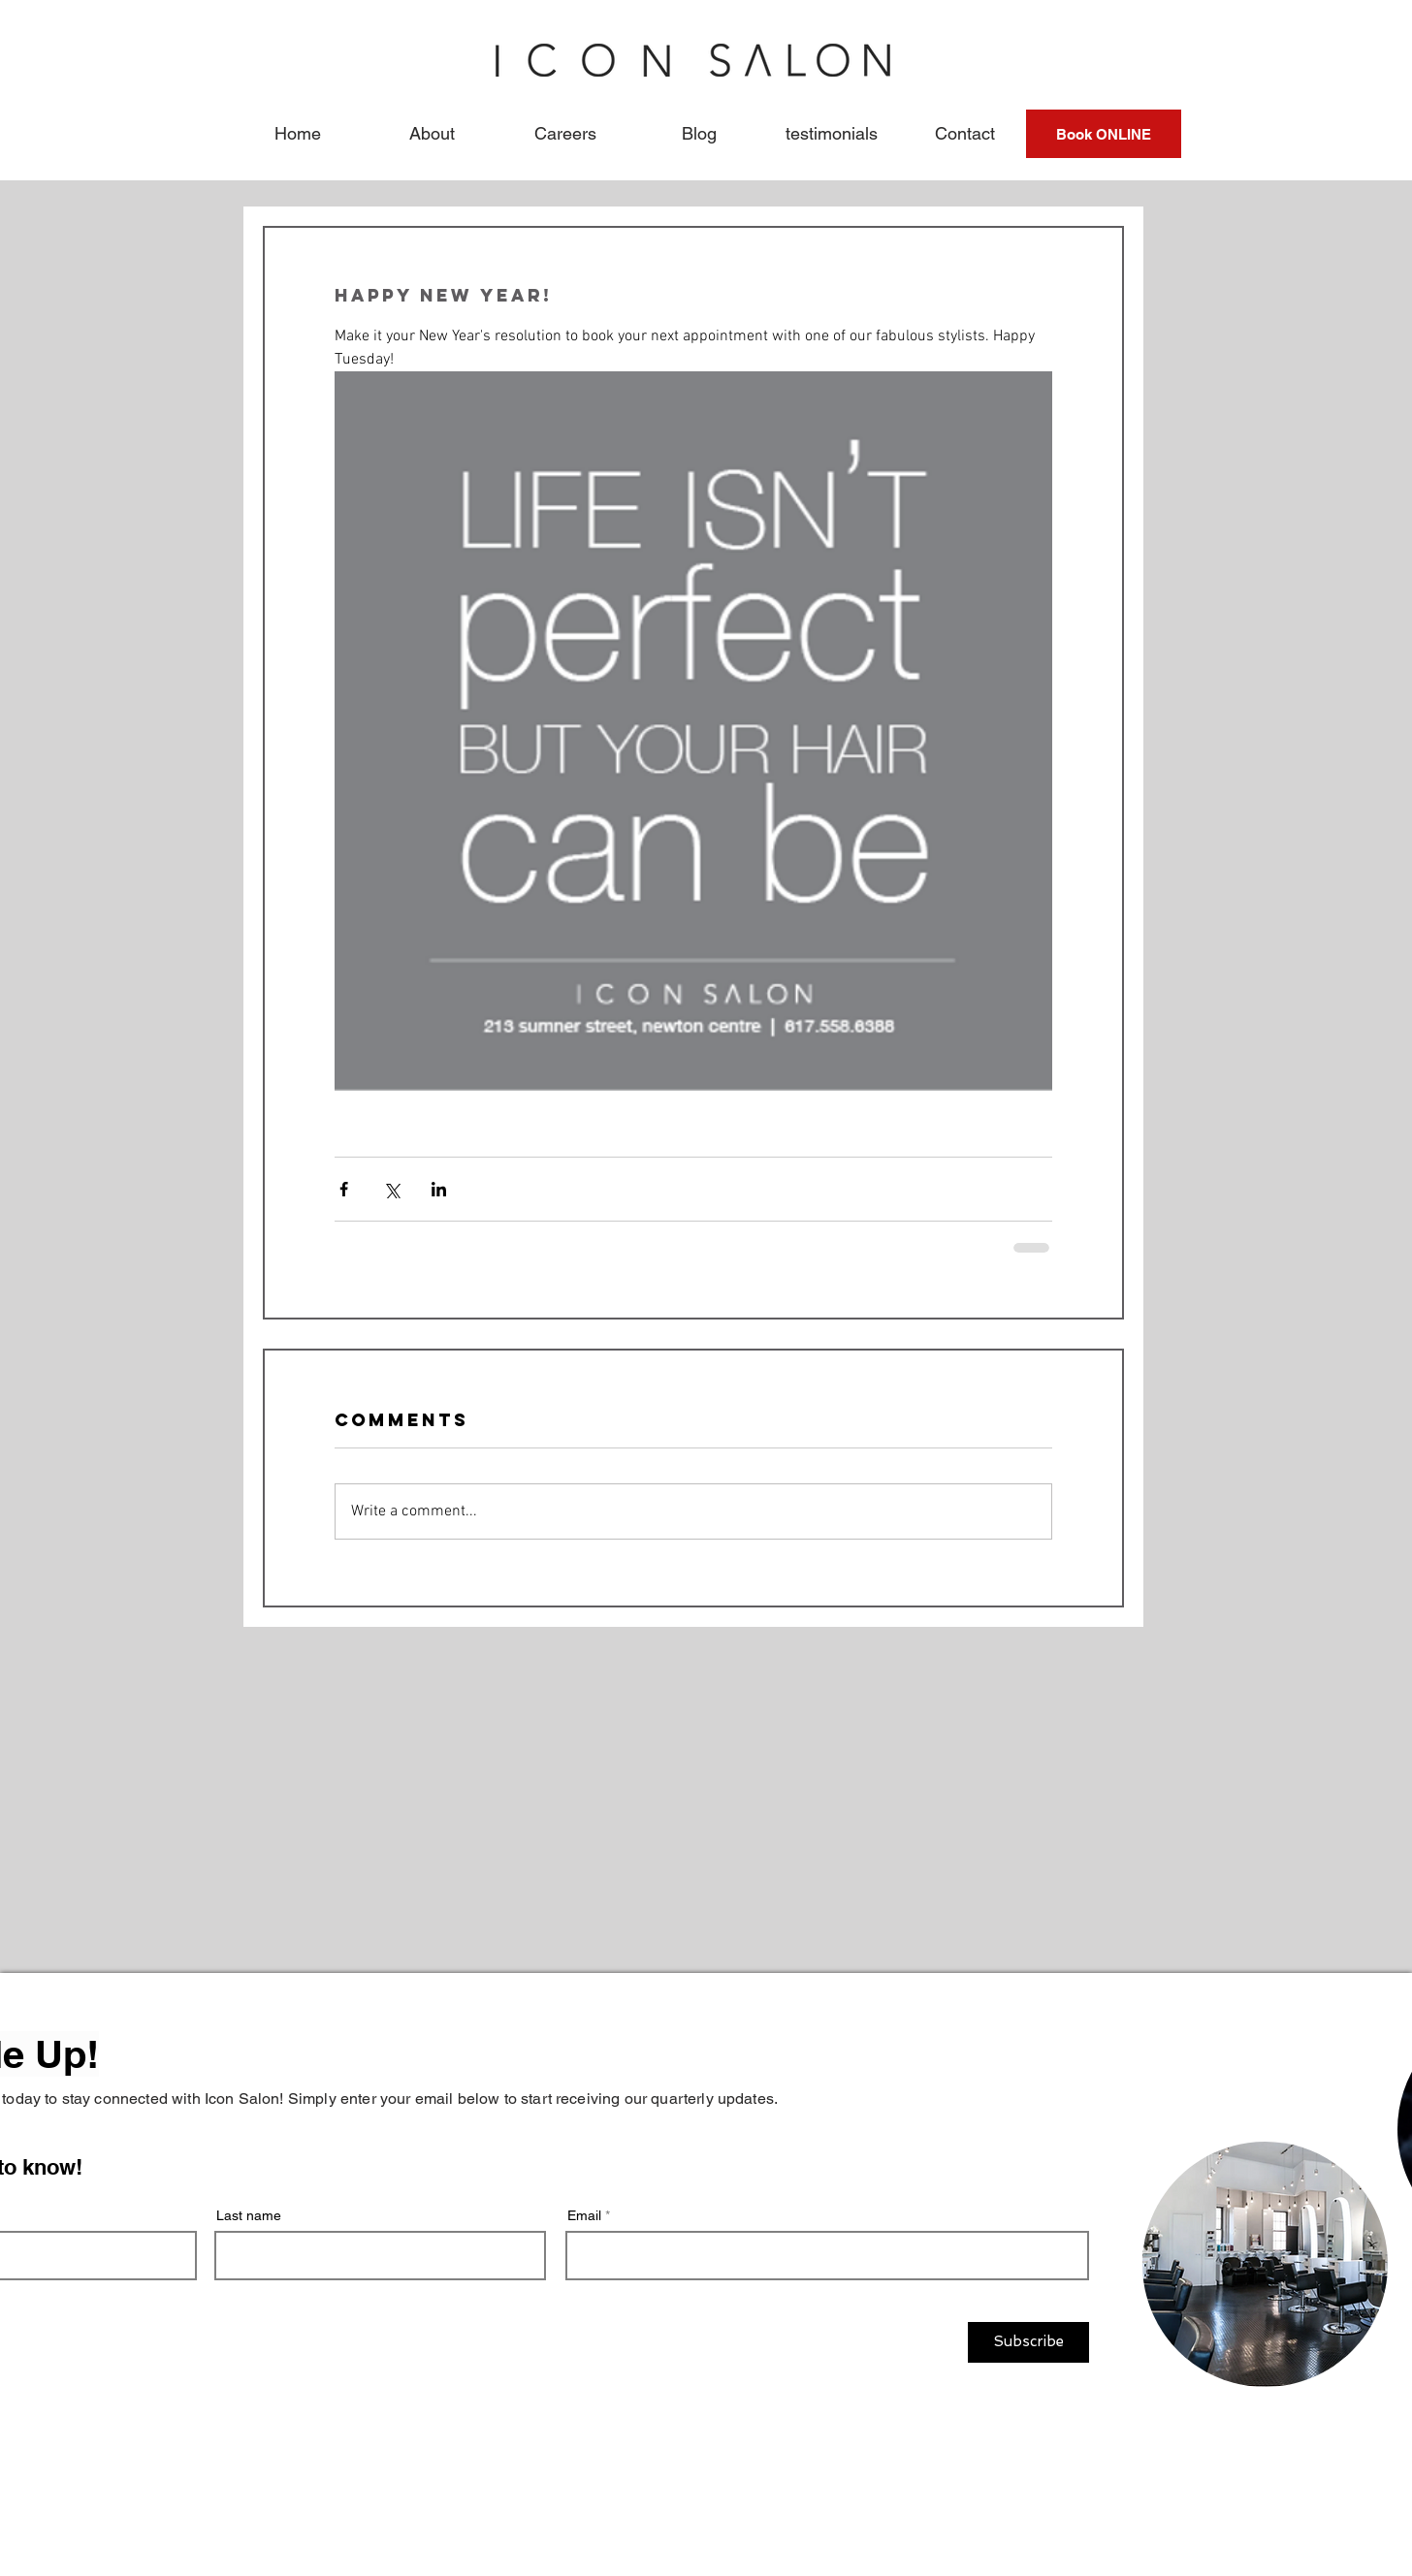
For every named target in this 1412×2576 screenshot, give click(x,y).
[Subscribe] (1028, 2342)
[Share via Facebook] (344, 1189)
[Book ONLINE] (1103, 134)
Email (584, 2215)
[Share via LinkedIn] (439, 1189)
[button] (431, 134)
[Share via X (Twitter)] (391, 1189)
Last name (248, 2215)
